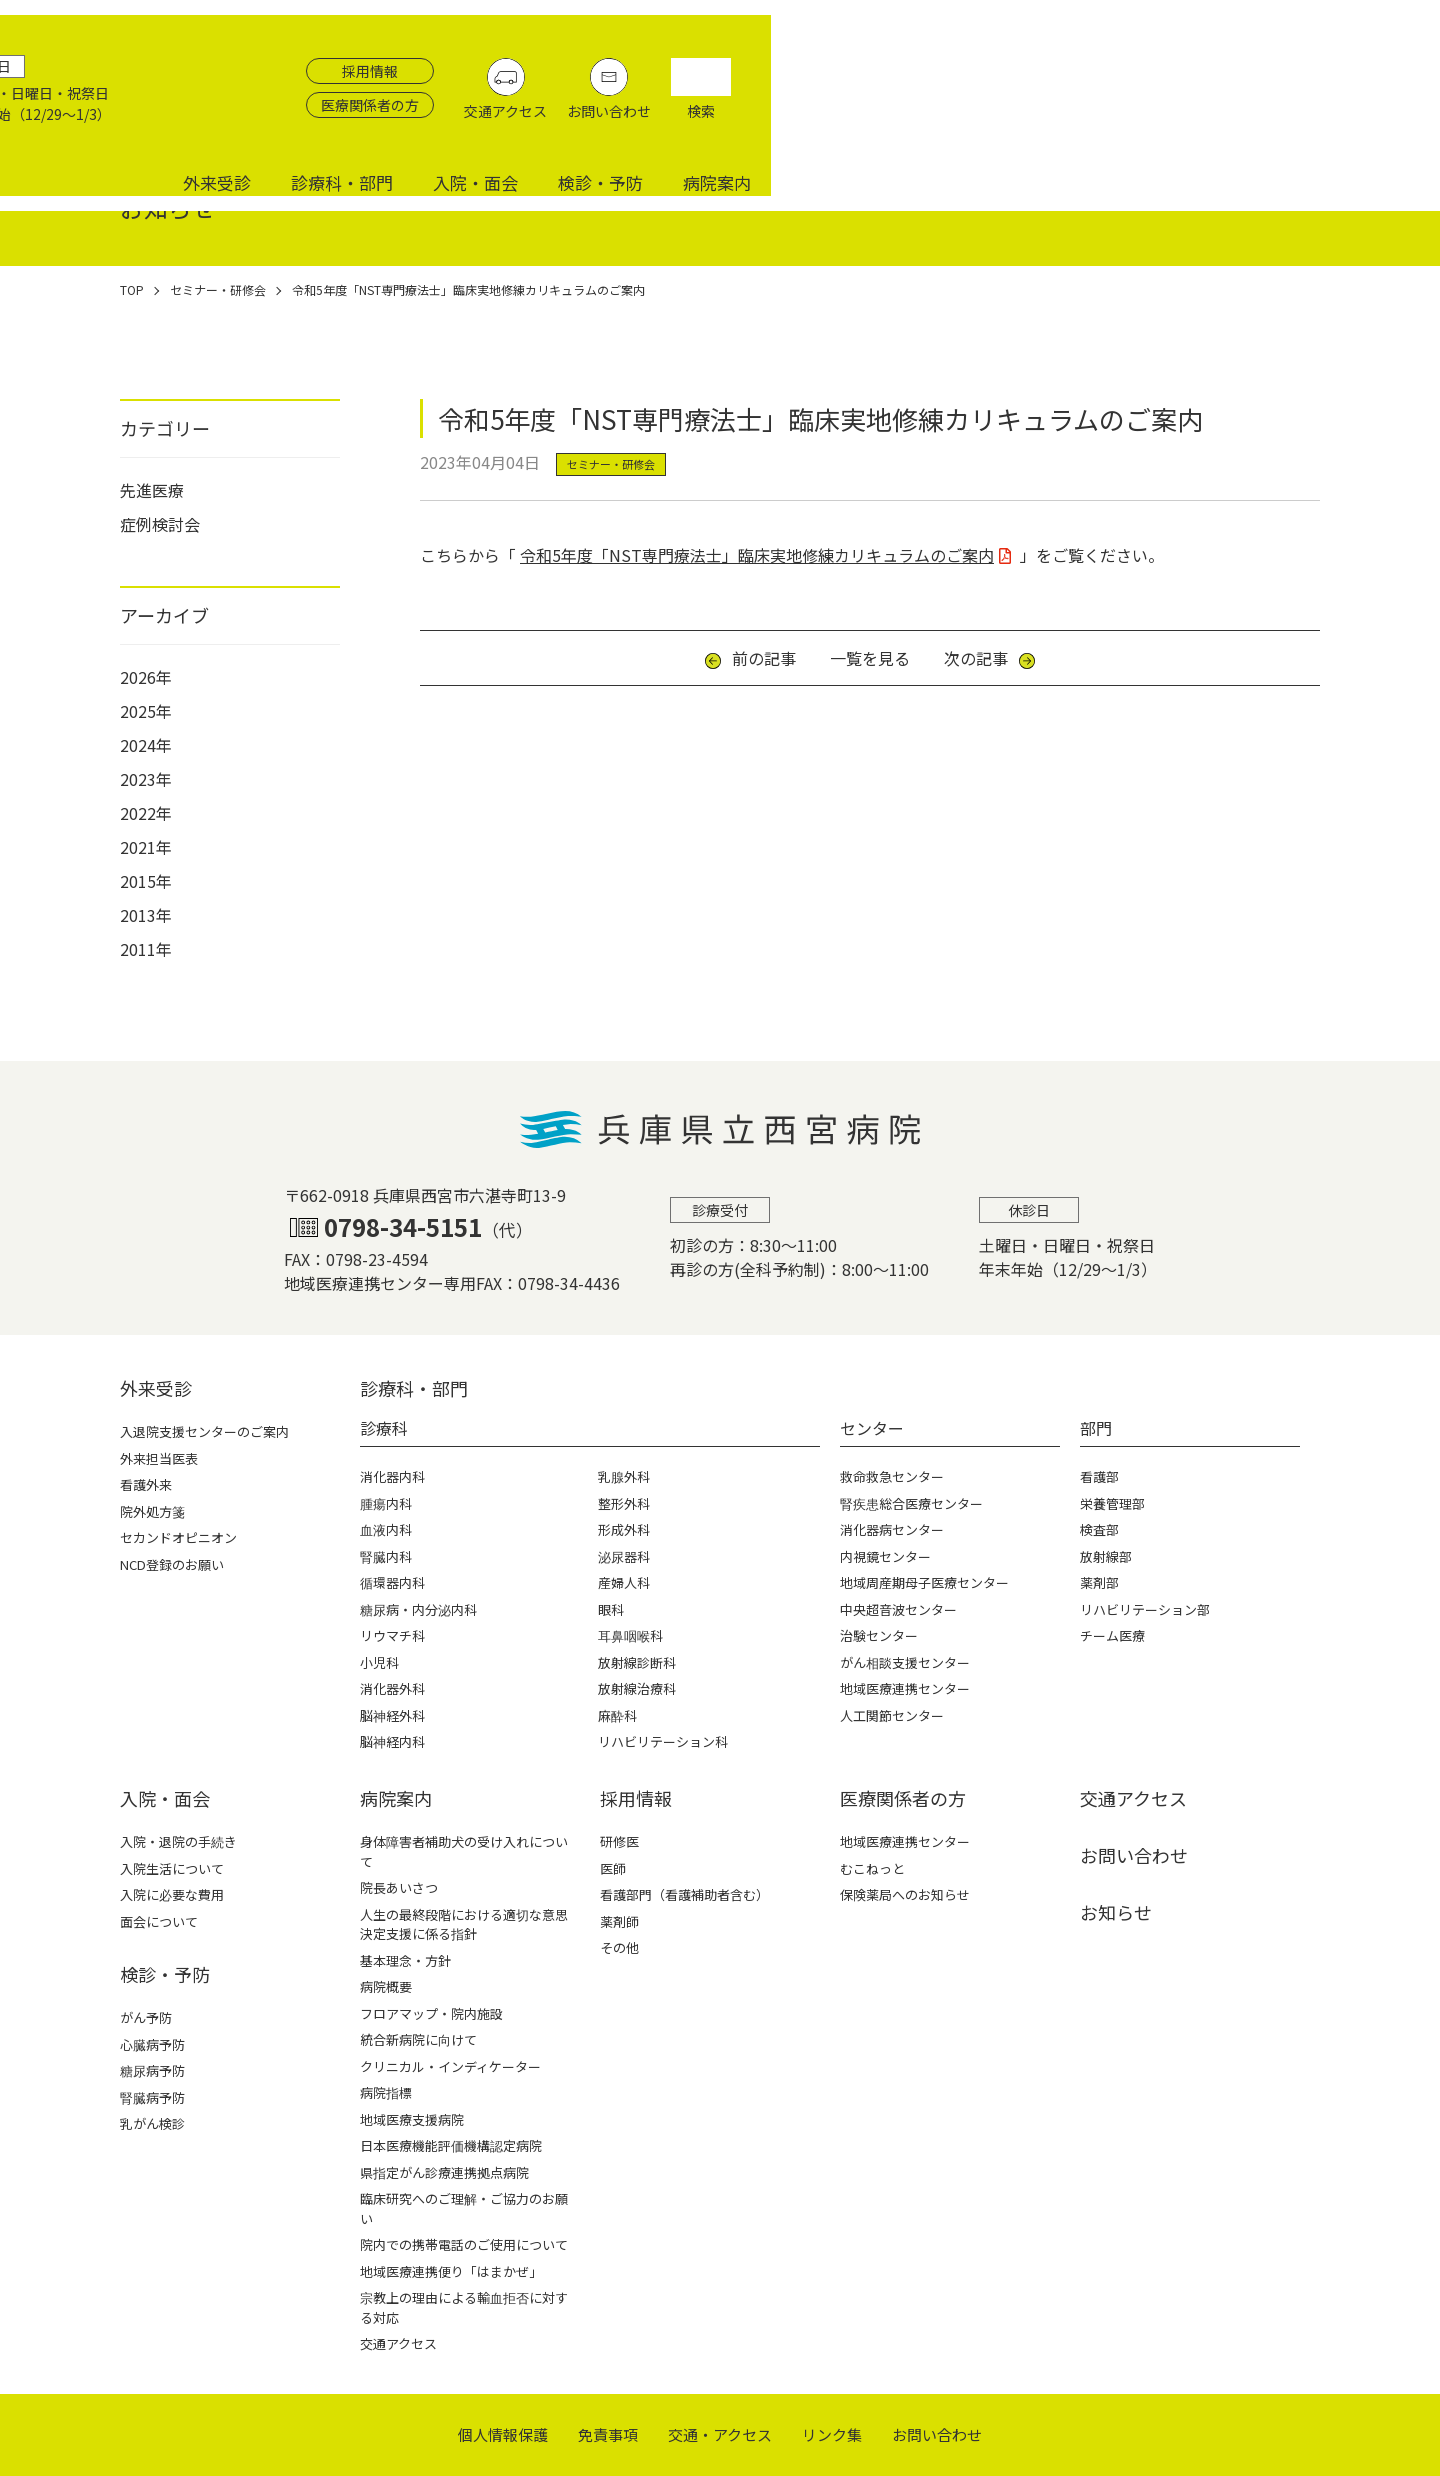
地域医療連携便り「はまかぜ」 (451, 2271)
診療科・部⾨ (414, 1388)
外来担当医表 (159, 1458)
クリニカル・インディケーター (450, 2066)
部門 (1096, 1428)
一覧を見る (870, 658)
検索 (1390, 71)
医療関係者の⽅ (903, 1798)
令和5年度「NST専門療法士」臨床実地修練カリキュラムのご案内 (757, 555)
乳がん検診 (152, 2123)
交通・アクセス (720, 2434)
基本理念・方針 (405, 1960)
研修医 (619, 1841)
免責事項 (608, 2434)
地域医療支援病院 (412, 2119)
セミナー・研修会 (611, 464)
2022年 (146, 813)
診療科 (384, 1428)
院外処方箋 (152, 1511)
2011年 (146, 949)
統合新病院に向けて (418, 2039)
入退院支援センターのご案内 (204, 1431)
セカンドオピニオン (178, 1537)
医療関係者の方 (1059, 65)
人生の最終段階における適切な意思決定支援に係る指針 (464, 1924)
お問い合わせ (1298, 71)
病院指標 (386, 2092)
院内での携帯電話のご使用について (464, 2244)
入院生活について (172, 1868)
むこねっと (872, 1868)
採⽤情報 (636, 1798)
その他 (619, 1947)
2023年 (146, 779)
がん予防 (146, 2017)
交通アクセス (1194, 71)
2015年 (146, 881)
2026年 (146, 677)
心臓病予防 (152, 2044)
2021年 (146, 847)
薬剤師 (619, 1921)
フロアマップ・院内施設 (431, 2013)
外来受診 (886, 122)
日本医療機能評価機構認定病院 (451, 2145)
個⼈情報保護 (503, 2434)
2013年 (146, 915)
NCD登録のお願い (172, 1564)
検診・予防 (1269, 122)
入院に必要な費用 (172, 1894)
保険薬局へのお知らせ (905, 1894)
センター (872, 1428)
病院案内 (1386, 122)
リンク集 (832, 2434)
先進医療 (152, 490)
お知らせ (1116, 1912)
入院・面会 (1144, 122)
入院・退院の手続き (178, 1841)
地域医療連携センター (905, 1841)
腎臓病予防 (152, 2097)
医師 (613, 1868)
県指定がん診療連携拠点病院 (444, 2172)
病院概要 (386, 1986)
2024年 (146, 745)
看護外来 (146, 1484)
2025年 (146, 711)
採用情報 (1059, 31)
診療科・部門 (1011, 122)
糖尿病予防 (152, 2070)
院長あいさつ (399, 1887)
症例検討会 (160, 524)
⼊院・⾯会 (165, 1798)
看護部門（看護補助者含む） (684, 1894)
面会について (159, 1921)
